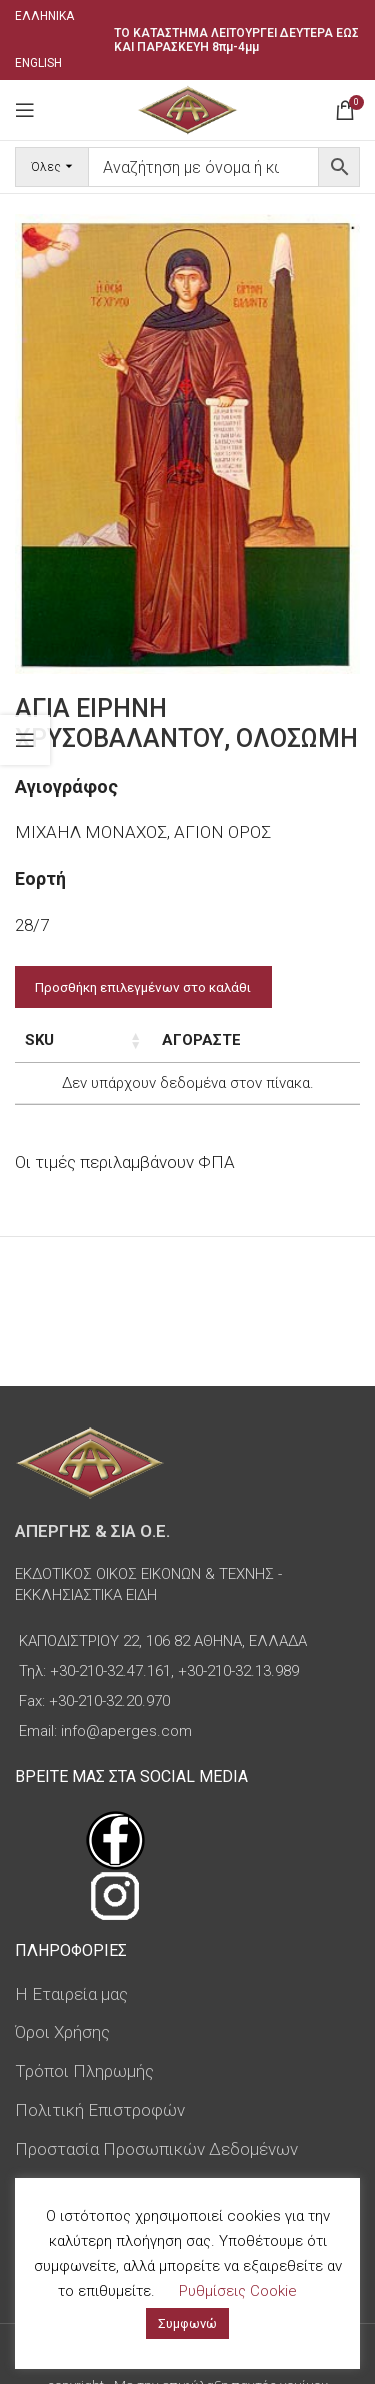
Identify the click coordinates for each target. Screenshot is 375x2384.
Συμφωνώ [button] (187, 2323)
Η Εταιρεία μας (71, 1994)
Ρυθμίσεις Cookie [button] (238, 2291)
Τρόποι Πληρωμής (84, 2071)
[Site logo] (187, 108)
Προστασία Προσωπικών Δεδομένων (156, 2149)
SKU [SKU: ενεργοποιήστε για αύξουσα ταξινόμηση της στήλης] (39, 1040)
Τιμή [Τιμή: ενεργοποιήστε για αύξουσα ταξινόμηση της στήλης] (196, 1040)
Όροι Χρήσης (62, 2032)
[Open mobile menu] (25, 110)
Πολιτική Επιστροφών (100, 2110)
